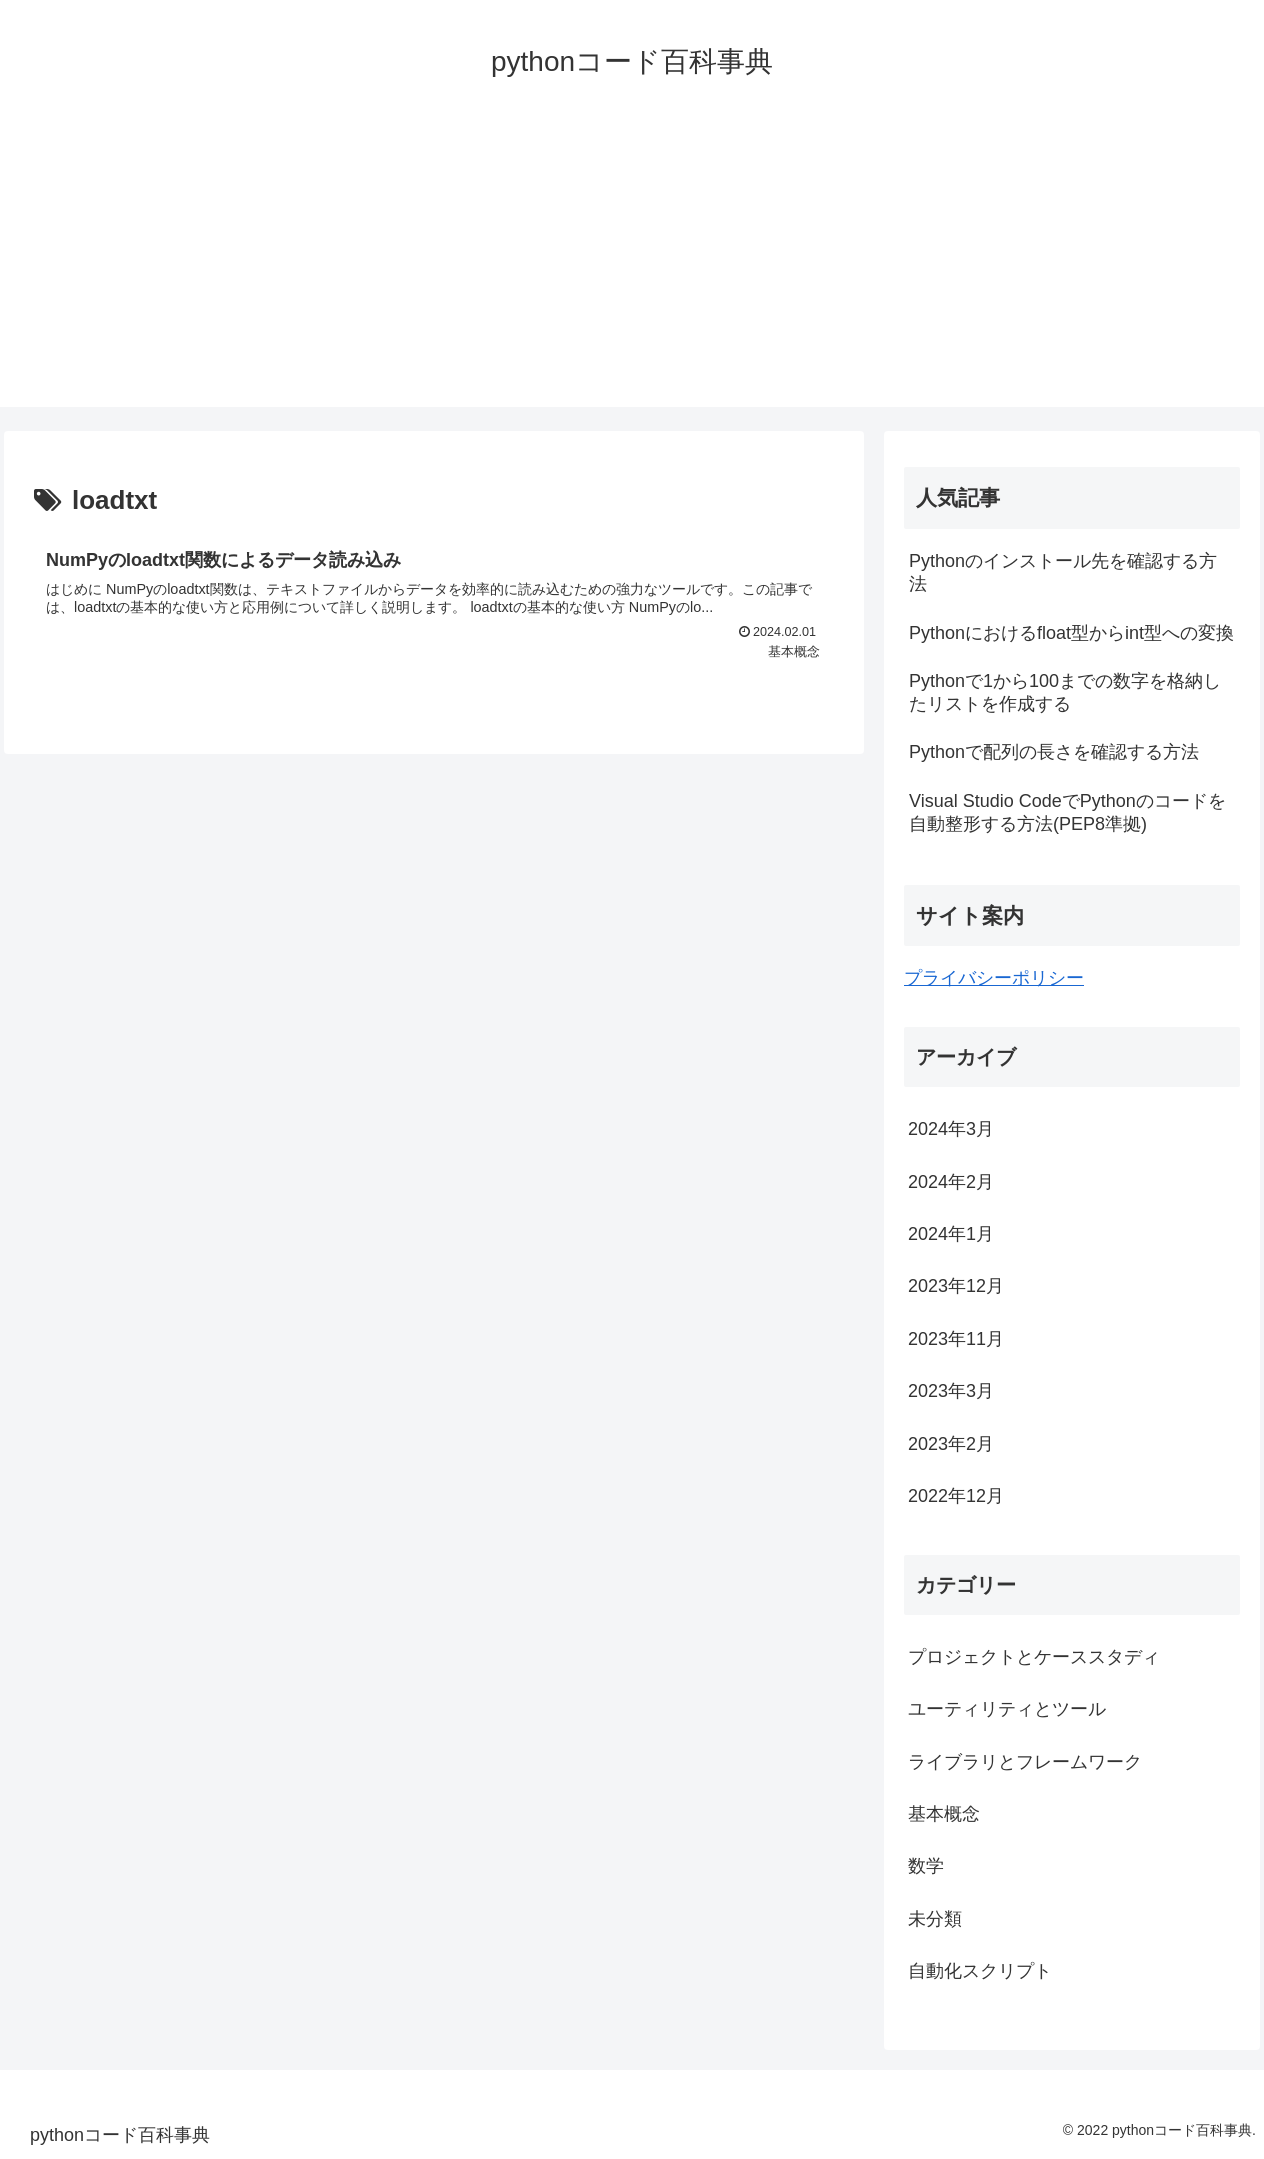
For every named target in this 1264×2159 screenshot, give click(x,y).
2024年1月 (951, 1234)
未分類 (935, 1919)
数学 (926, 1866)
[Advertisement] (632, 267)
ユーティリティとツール (1007, 1709)
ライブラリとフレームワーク (1025, 1762)
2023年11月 (956, 1339)
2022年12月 (956, 1496)
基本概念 (944, 1814)
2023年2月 (951, 1444)
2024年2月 (951, 1182)
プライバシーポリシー (994, 978)
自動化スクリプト (980, 1971)
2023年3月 (951, 1391)
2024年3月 (951, 1129)
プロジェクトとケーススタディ (1034, 1657)
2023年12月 (956, 1286)
